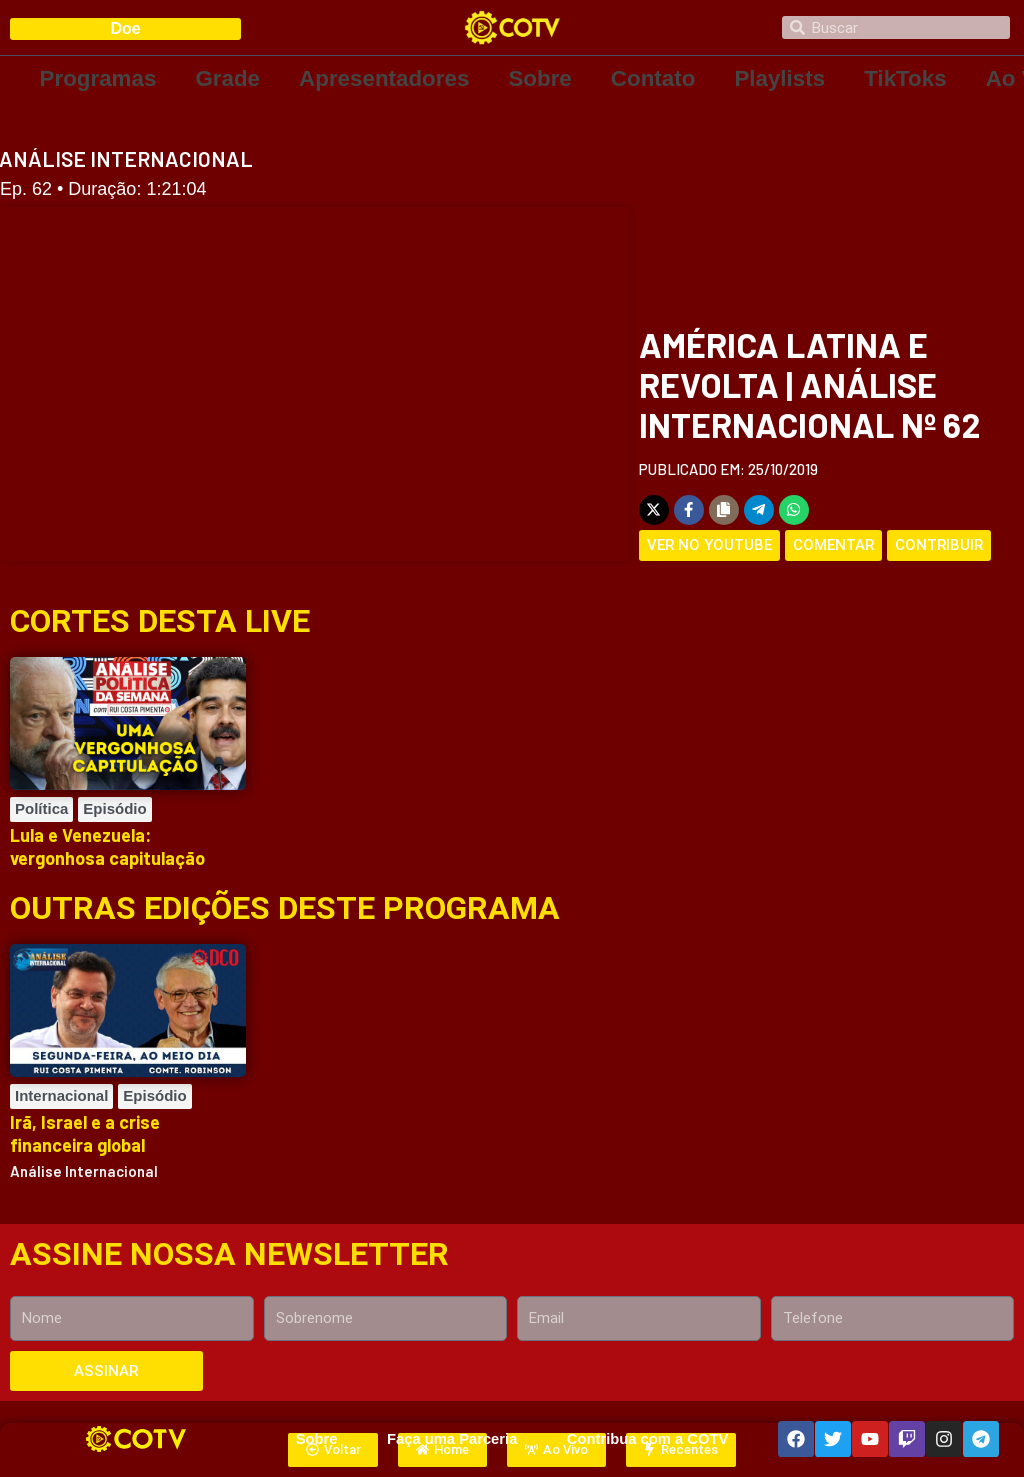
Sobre (547, 79)
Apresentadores (389, 79)
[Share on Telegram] (759, 510)
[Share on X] (654, 510)
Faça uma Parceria (451, 1438)
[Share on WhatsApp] (794, 510)
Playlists (789, 79)
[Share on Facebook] (689, 510)
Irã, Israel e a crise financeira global (85, 1133)
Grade (230, 79)
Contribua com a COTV (647, 1438)
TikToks (916, 79)
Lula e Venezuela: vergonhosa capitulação (107, 846)
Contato (661, 79)
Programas (99, 79)
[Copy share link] (724, 510)
